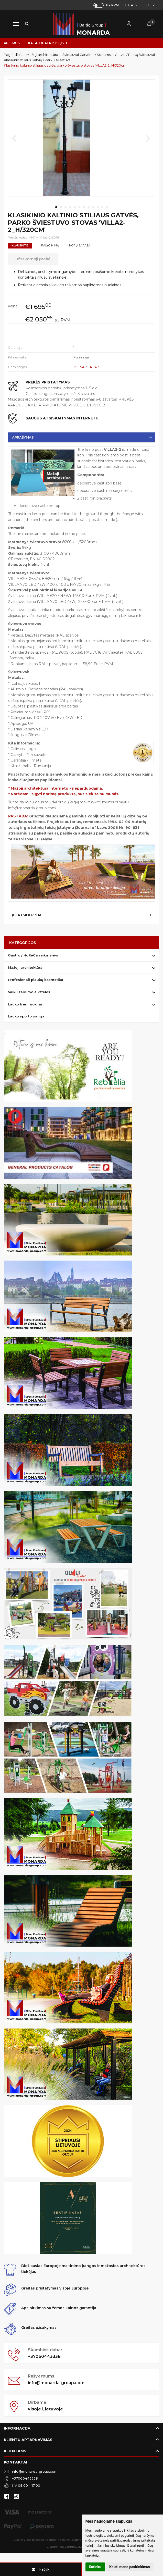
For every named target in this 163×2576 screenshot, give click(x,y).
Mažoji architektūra (25, 967)
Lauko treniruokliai (25, 1004)
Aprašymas (23, 437)
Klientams (15, 2451)
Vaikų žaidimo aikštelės (29, 992)
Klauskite (20, 245)
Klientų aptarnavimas (28, 2439)
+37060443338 (44, 2356)
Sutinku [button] (95, 2567)
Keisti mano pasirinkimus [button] (129, 2567)
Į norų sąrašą (79, 245)
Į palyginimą (49, 245)
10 (98, 207)
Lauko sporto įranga (26, 1016)
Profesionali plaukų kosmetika (35, 980)
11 (102, 207)
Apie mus (12, 43)
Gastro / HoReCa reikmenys (33, 955)
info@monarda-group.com (56, 2382)
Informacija (17, 2428)
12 (107, 207)
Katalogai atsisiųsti (47, 43)
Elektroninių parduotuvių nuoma (69, 2546)
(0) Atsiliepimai (26, 915)
